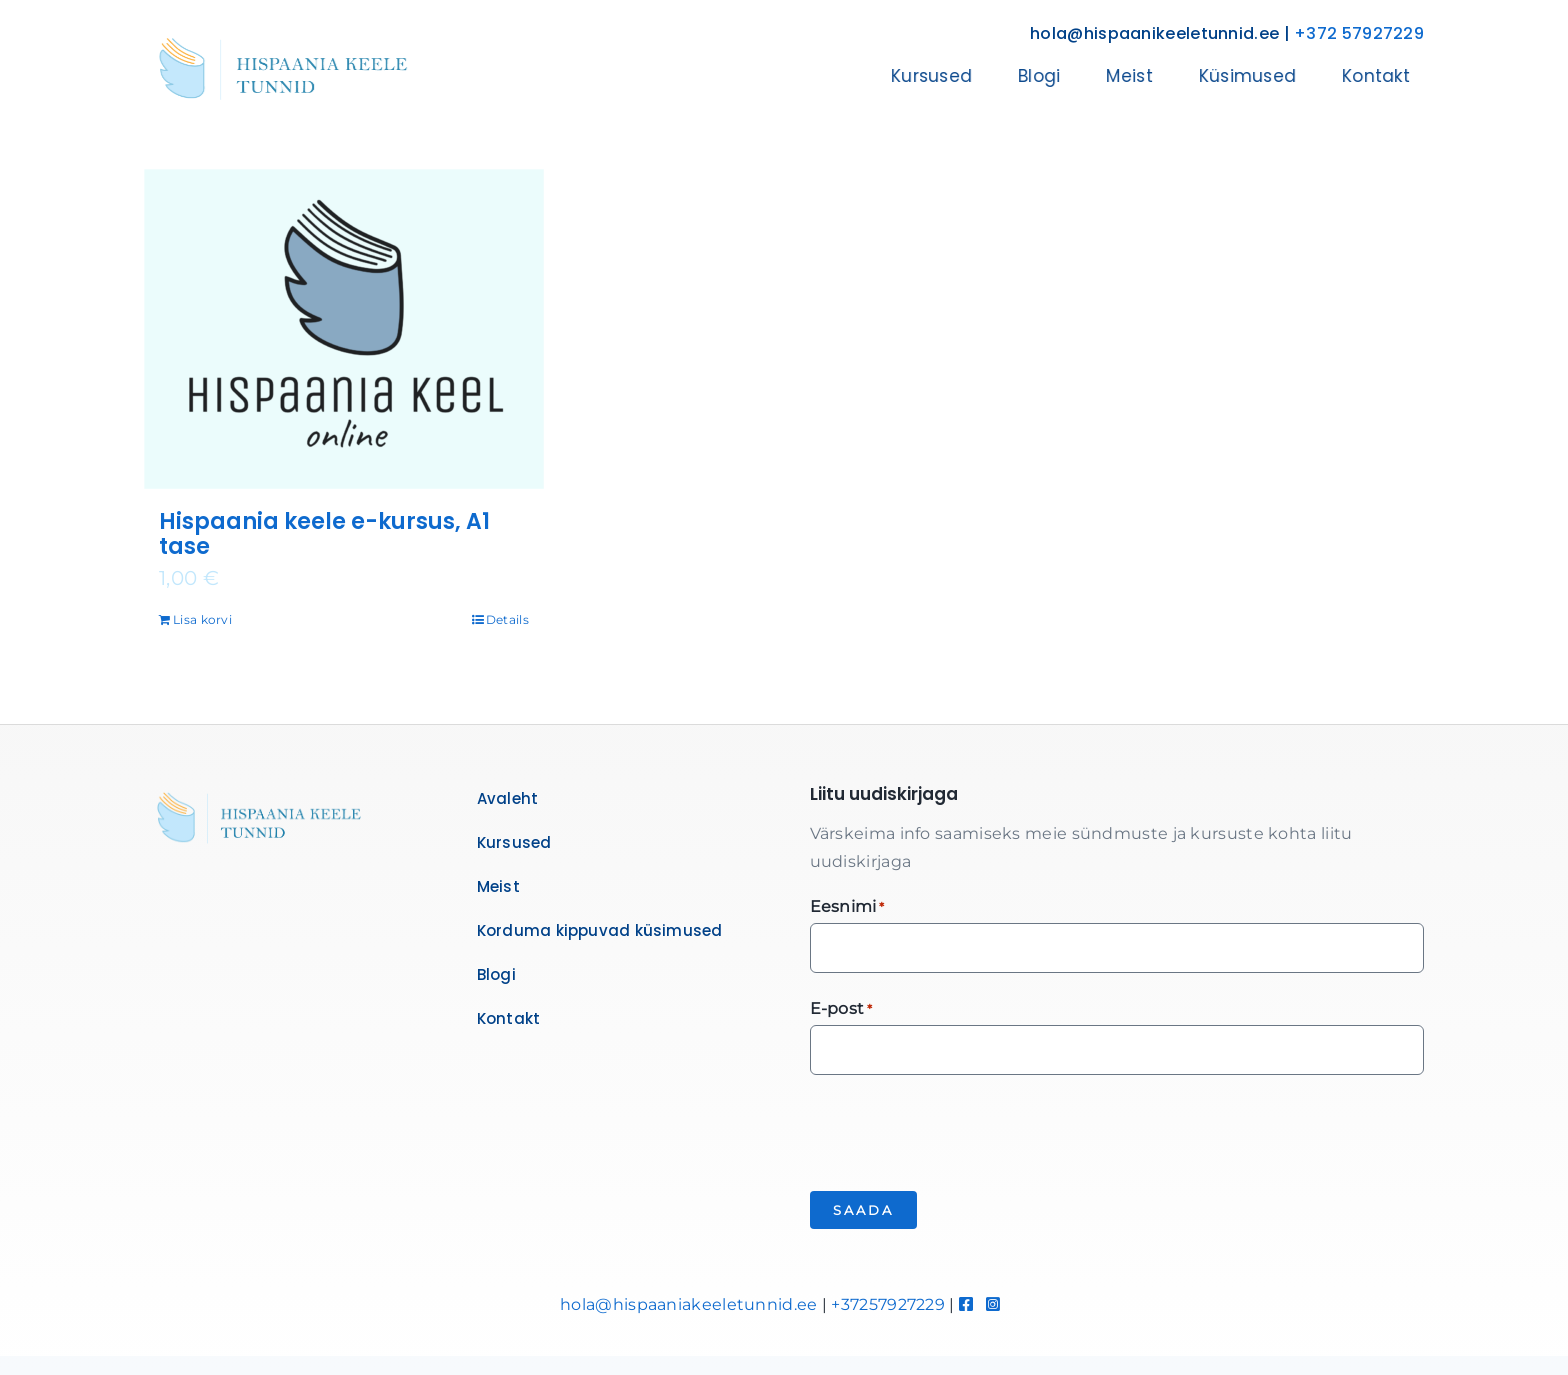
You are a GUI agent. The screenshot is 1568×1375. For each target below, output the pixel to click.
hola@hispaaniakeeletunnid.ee (688, 1304)
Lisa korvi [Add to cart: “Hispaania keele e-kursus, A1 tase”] (202, 619)
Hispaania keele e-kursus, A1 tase (324, 534)
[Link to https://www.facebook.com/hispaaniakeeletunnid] (966, 1304)
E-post (841, 1009)
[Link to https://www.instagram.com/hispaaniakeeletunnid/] (993, 1304)
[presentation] (962, 1130)
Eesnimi (847, 907)
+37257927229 (888, 1304)
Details (507, 619)
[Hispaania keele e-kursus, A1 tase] (344, 329)
